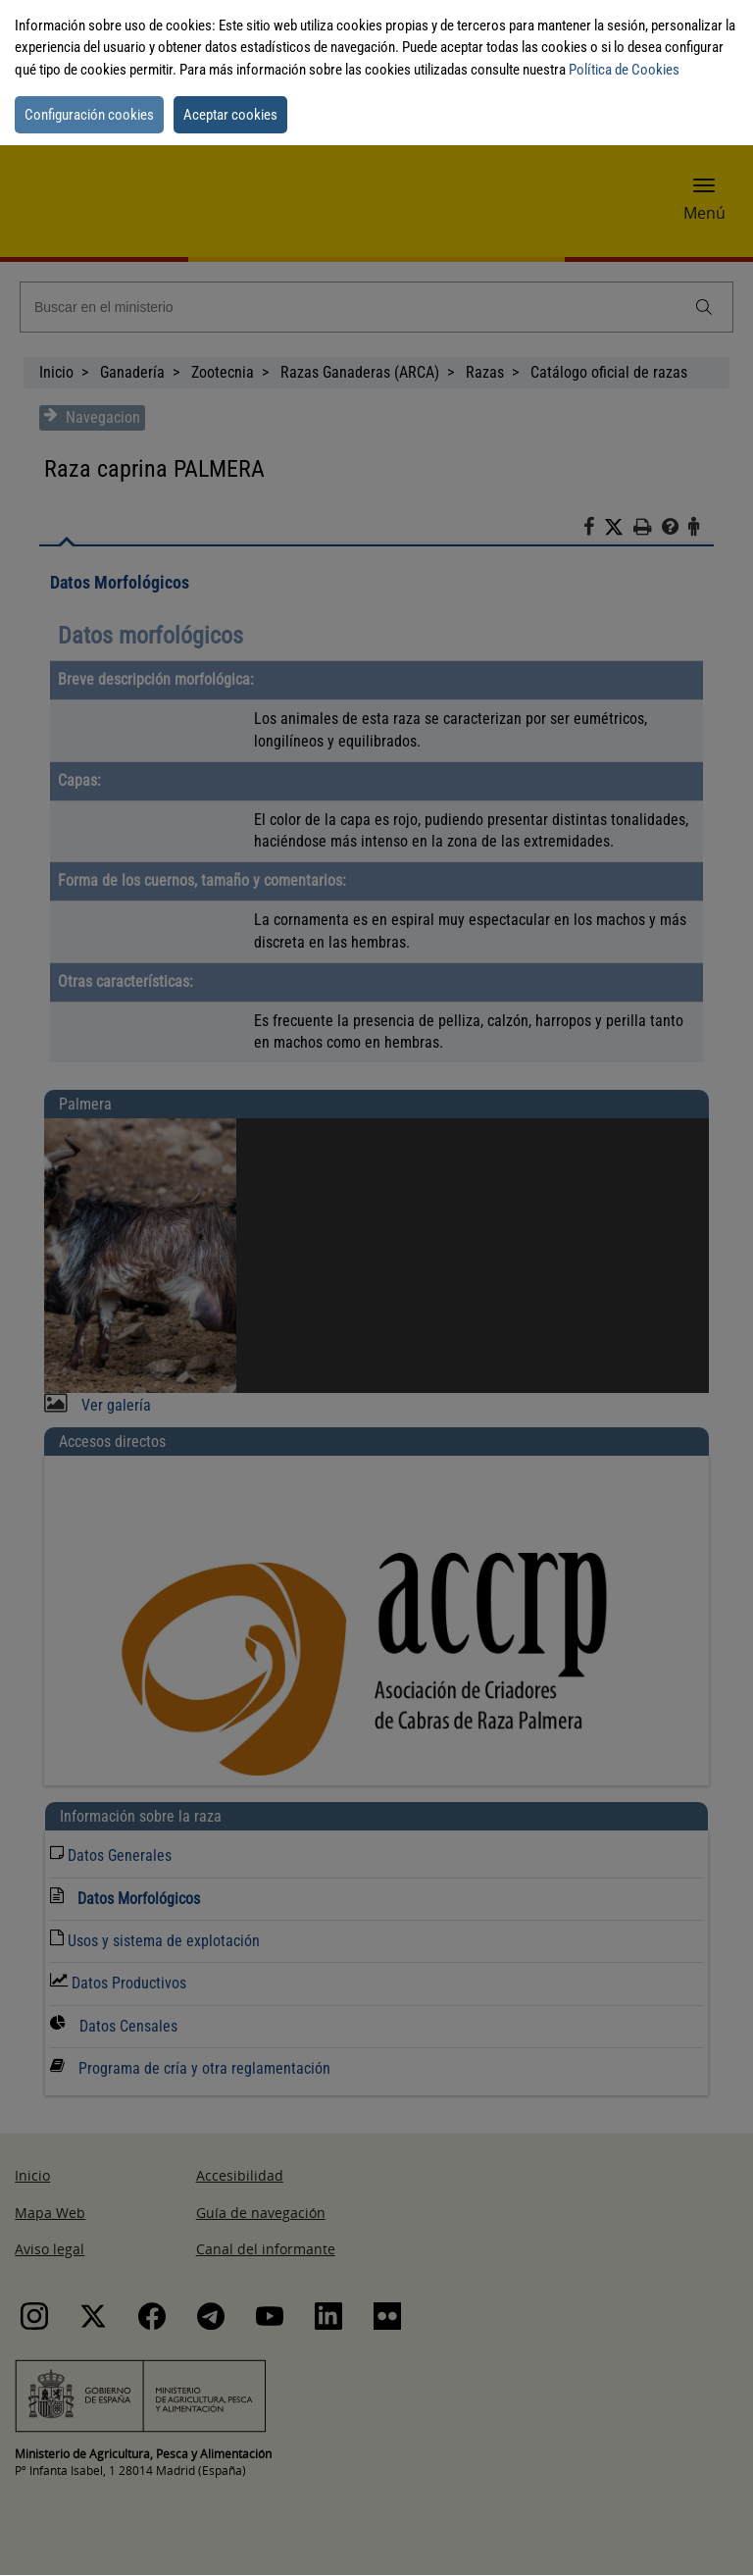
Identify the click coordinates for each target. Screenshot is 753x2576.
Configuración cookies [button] (89, 115)
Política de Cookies (624, 69)
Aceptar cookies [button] (230, 115)
